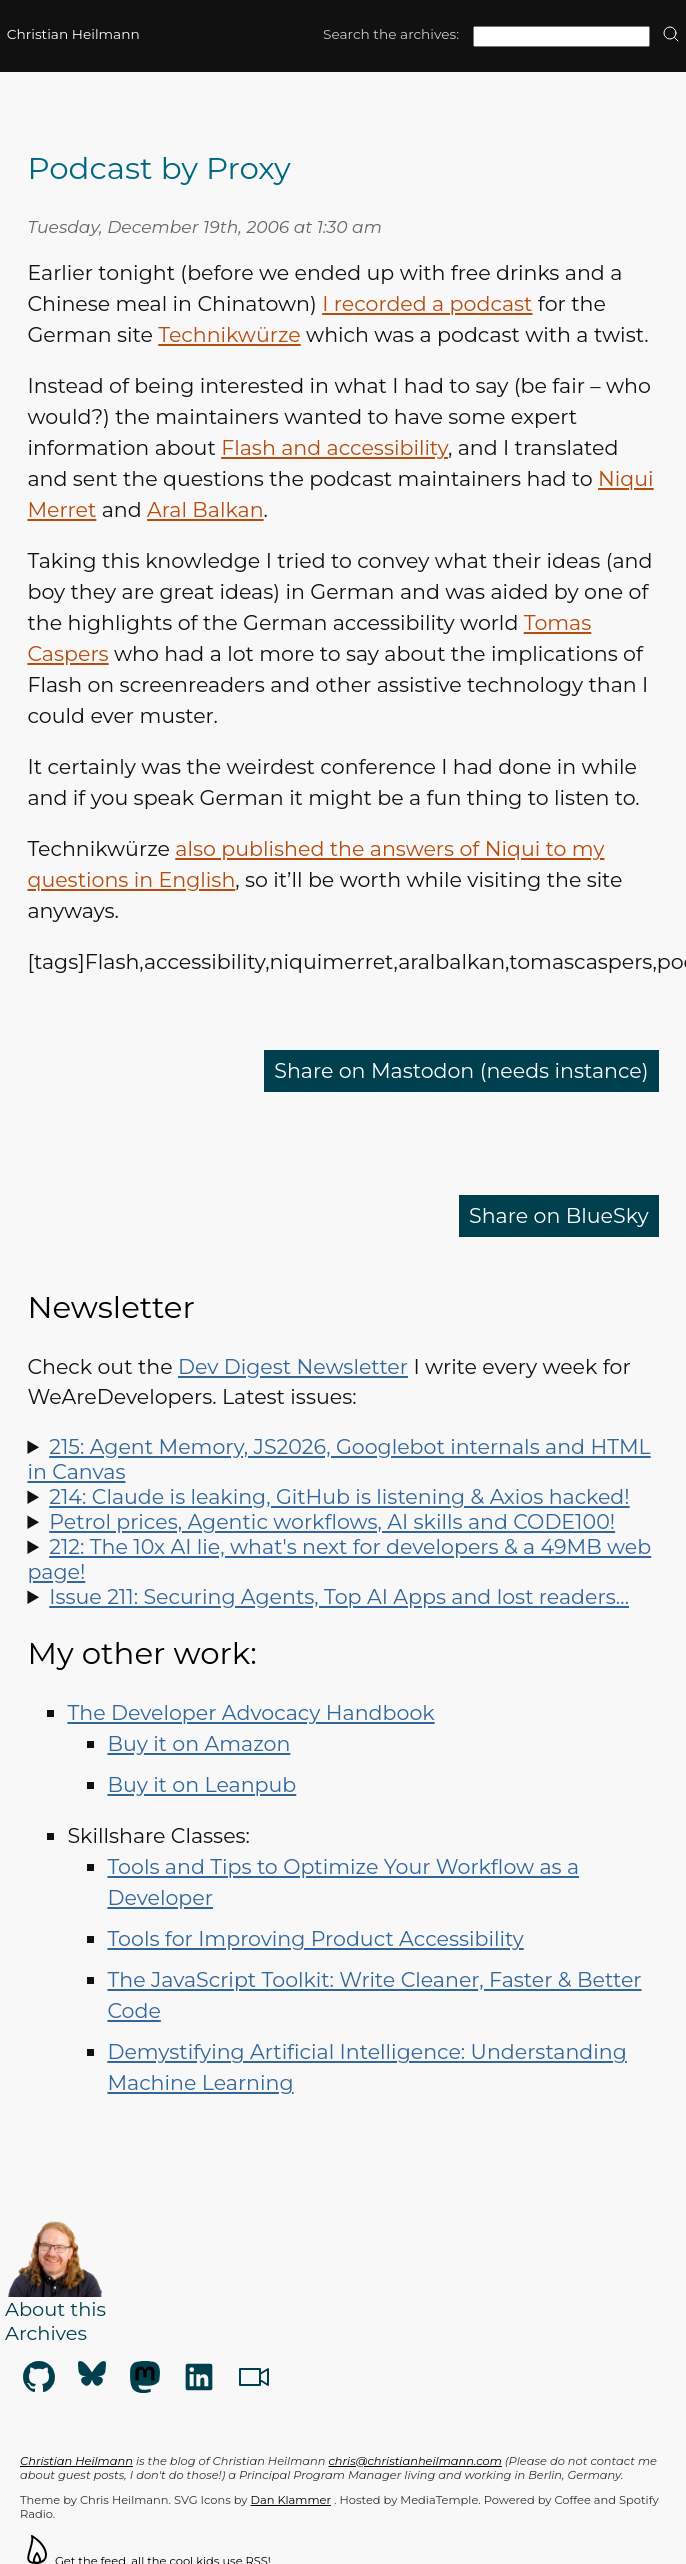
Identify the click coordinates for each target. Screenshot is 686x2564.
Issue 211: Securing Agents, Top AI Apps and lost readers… (339, 1596)
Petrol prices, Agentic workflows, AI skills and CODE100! (332, 1521)
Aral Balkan (205, 509)
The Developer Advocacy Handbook (250, 1712)
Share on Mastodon (462, 1070)
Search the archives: (391, 34)
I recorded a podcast (427, 303)
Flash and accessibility (334, 447)
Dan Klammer (291, 2500)
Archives (46, 2333)
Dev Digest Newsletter (293, 1366)
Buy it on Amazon (198, 1743)
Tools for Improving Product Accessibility (315, 1938)
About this (55, 2309)
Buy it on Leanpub (201, 1784)
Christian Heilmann (73, 34)
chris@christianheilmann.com (415, 2461)
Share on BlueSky (558, 1215)
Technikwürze (229, 334)
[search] (671, 35)
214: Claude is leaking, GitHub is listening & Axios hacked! (339, 1496)
